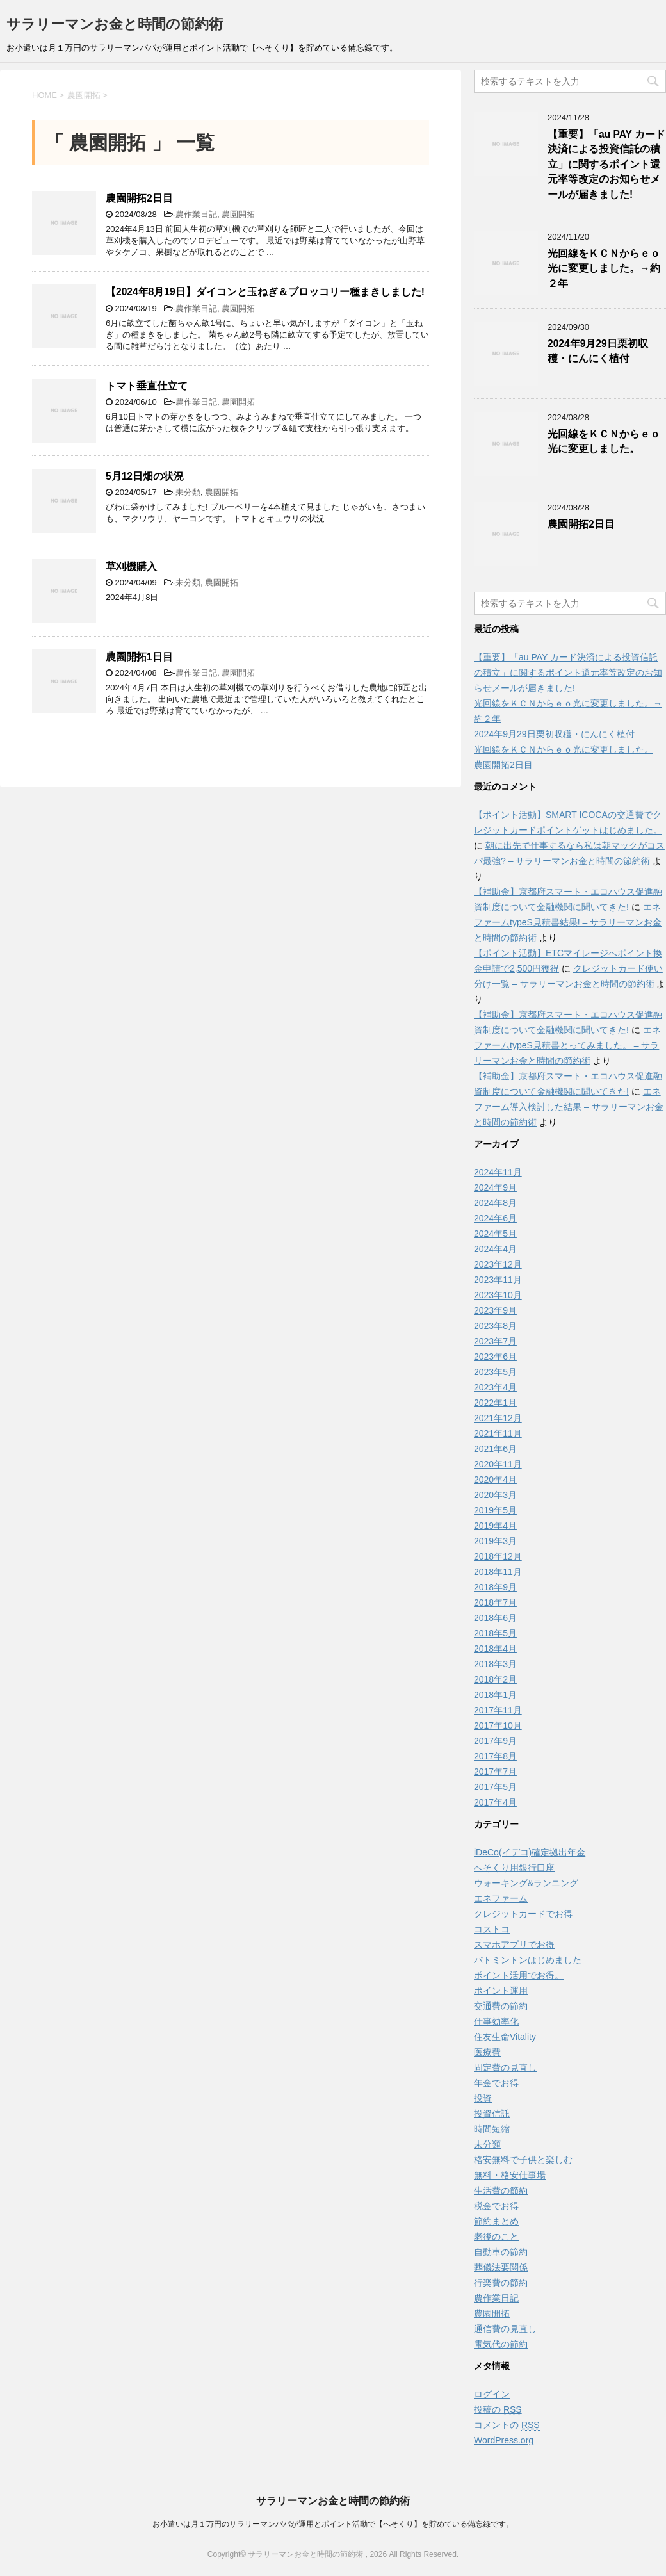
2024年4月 (495, 1249)
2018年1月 (495, 1695)
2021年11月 (498, 1433)
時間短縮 (492, 2129)
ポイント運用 (501, 1990)
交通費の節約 (501, 2006)
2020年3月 (495, 1495)
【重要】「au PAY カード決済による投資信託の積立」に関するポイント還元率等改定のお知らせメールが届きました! (606, 164)
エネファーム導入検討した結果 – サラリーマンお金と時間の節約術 (568, 1106)
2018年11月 (498, 1572)
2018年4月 (495, 1648)
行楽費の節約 (501, 2283)
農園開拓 (238, 214)
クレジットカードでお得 (523, 1914)
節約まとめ (496, 2221)
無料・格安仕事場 (510, 2175)
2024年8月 (495, 1203)
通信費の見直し (505, 2329)
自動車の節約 (501, 2252)
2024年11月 (498, 1172)
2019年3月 (495, 1541)
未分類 (187, 492)
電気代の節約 (501, 2344)
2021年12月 (498, 1418)
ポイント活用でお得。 (519, 1975)
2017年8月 (495, 1756)
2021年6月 (495, 1449)
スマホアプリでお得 (514, 1944)
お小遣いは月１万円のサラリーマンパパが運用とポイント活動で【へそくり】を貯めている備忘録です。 (333, 2524)
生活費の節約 (501, 2190)
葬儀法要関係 (501, 2267)
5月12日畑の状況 (145, 476)
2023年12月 (498, 1264)
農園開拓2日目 (139, 198)
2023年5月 (495, 1372)
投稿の (498, 2409)
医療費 (487, 2052)
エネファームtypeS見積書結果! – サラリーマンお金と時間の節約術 (568, 922)
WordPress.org (503, 2440)
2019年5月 (495, 1510)
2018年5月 (495, 1633)
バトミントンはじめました (527, 1960)
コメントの (507, 2425)
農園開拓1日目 (139, 656)
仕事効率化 (496, 2021)
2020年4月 (495, 1479)
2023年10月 (498, 1295)
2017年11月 (498, 1710)
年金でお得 (496, 2083)
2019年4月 (495, 1525)
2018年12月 (498, 1556)
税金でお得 (496, 2206)
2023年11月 (498, 1280)
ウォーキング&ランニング (526, 1883)
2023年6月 (495, 1356)
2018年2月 (495, 1679)
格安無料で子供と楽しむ (523, 2160)
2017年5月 (495, 1787)
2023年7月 (495, 1341)
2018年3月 (495, 1664)
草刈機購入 (131, 566)
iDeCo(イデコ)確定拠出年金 (529, 1852)
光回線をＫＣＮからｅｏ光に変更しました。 (604, 441)
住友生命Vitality (505, 2037)
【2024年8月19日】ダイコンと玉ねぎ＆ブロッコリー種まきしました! (265, 291)
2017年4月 (495, 1802)
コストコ (492, 1929)
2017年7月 (495, 1771)
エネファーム (501, 1898)
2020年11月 (498, 1464)
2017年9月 (495, 1741)
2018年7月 (495, 1602)
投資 (483, 2098)
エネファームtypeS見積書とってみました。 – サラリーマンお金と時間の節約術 (567, 1045)
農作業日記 (196, 214)
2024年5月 (495, 1233)
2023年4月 (495, 1387)
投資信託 (492, 2113)
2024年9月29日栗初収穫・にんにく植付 (598, 351)
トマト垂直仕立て (147, 385)
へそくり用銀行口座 (514, 1868)
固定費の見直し (505, 2067)
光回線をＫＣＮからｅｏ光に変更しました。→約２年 (604, 268)
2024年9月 (495, 1187)
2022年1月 (495, 1403)
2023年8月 (495, 1326)
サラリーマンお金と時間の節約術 (114, 24)
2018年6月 (495, 1618)
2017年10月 (498, 1725)
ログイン (492, 2394)
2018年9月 (495, 1587)
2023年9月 (495, 1310)
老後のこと (496, 2236)
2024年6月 (495, 1218)
